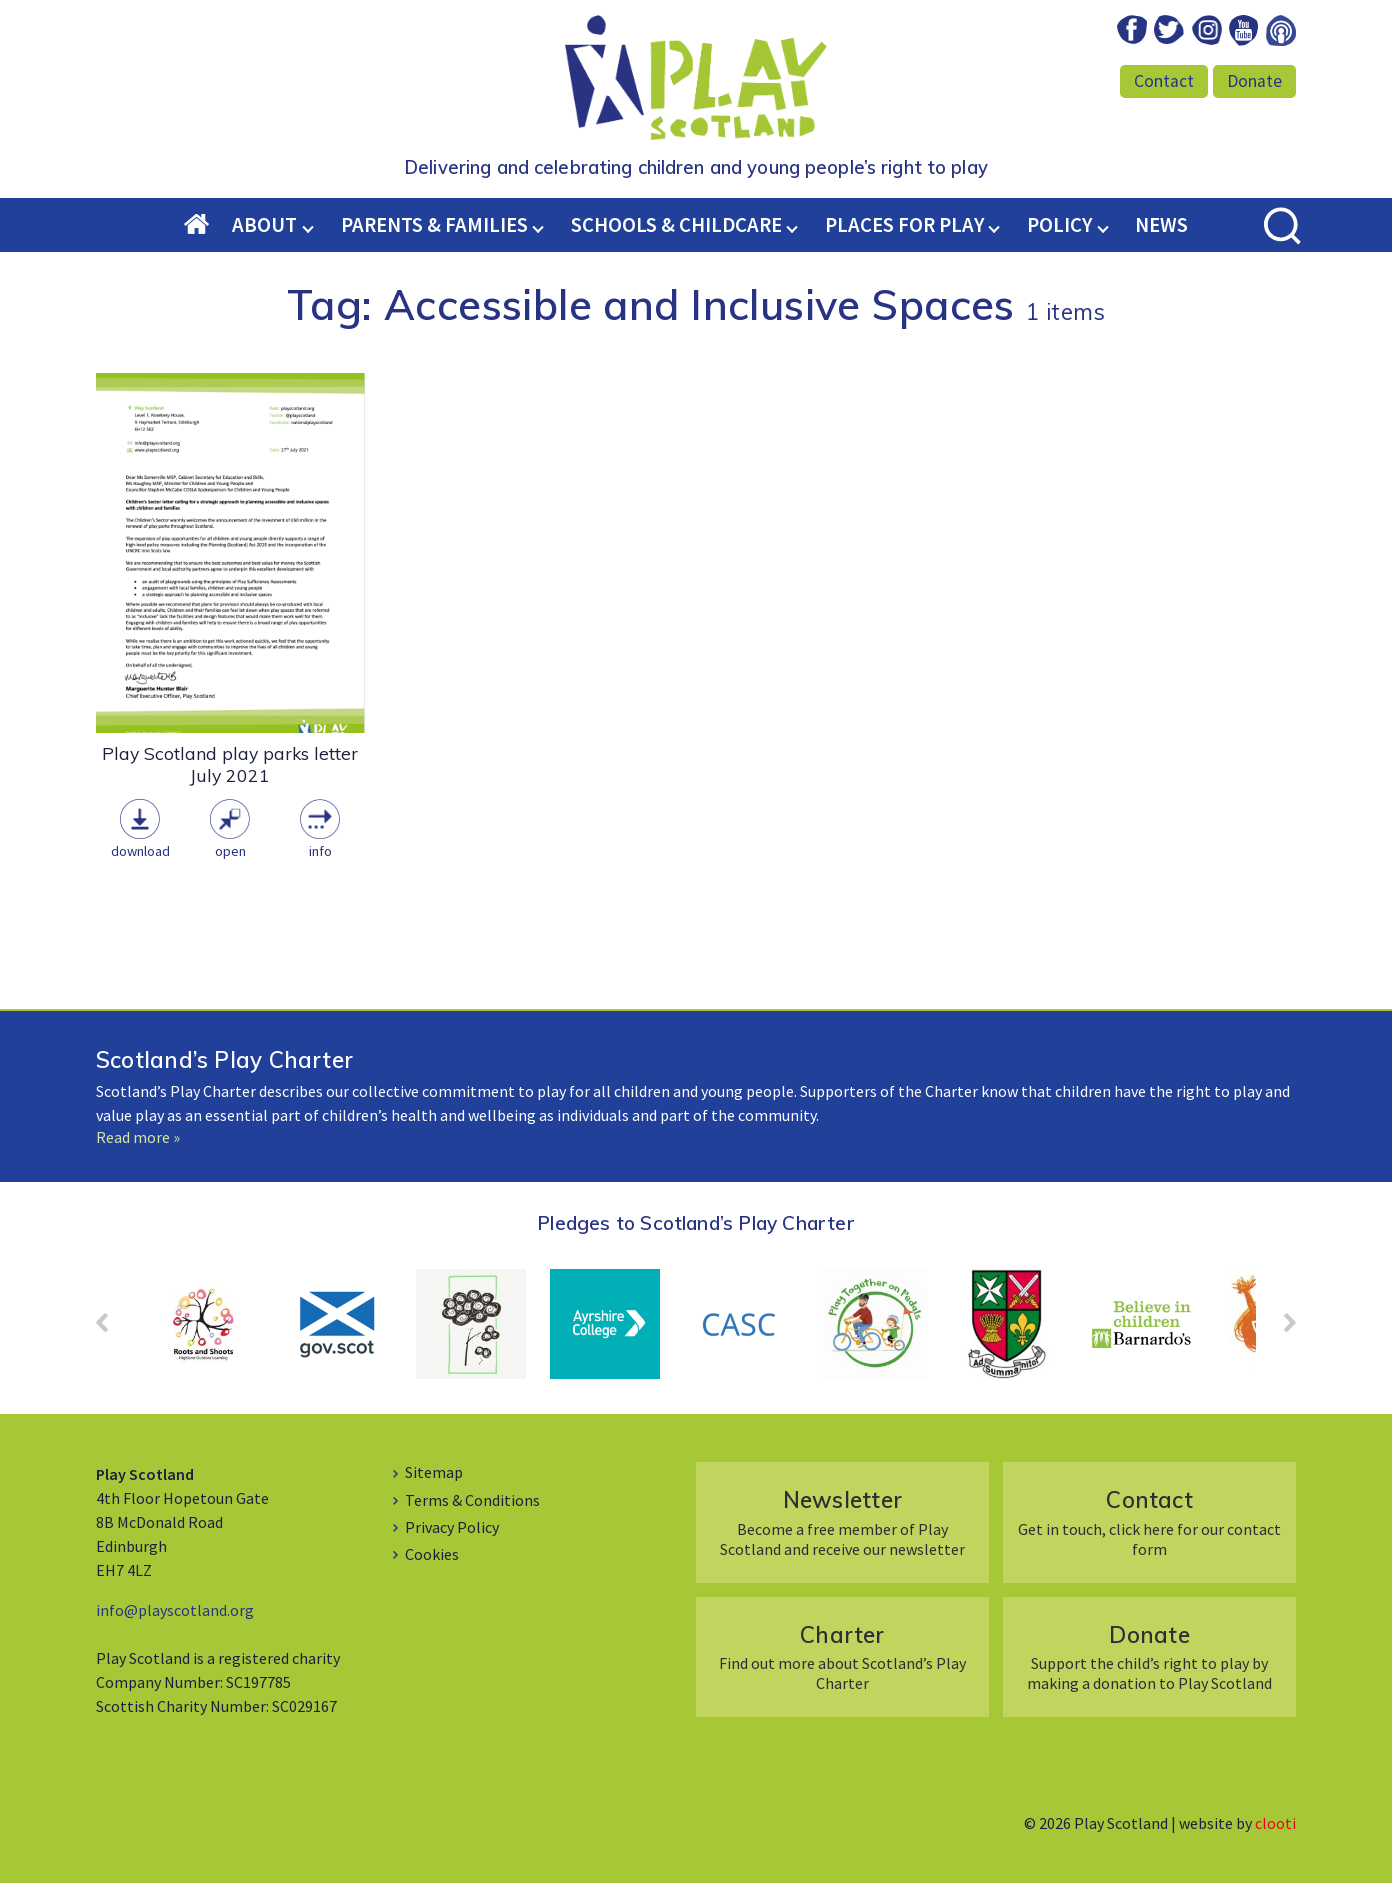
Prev (112, 1329)
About (264, 225)
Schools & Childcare (676, 225)
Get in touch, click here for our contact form (1149, 1521)
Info (320, 851)
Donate (1254, 81)
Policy (1059, 225)
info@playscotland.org (175, 1610)
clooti (1275, 1823)
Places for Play (904, 225)
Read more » (138, 1137)
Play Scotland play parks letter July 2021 (230, 764)
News (1161, 225)
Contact (1164, 81)
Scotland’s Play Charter (224, 1059)
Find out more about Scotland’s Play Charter (842, 1656)
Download (140, 851)
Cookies (432, 1554)
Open (230, 851)
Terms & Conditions (472, 1500)
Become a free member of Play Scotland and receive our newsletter (842, 1521)
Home (209, 226)
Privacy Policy (452, 1527)
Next (1280, 1329)
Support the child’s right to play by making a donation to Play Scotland (1149, 1656)
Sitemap (434, 1472)
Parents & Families (434, 225)
